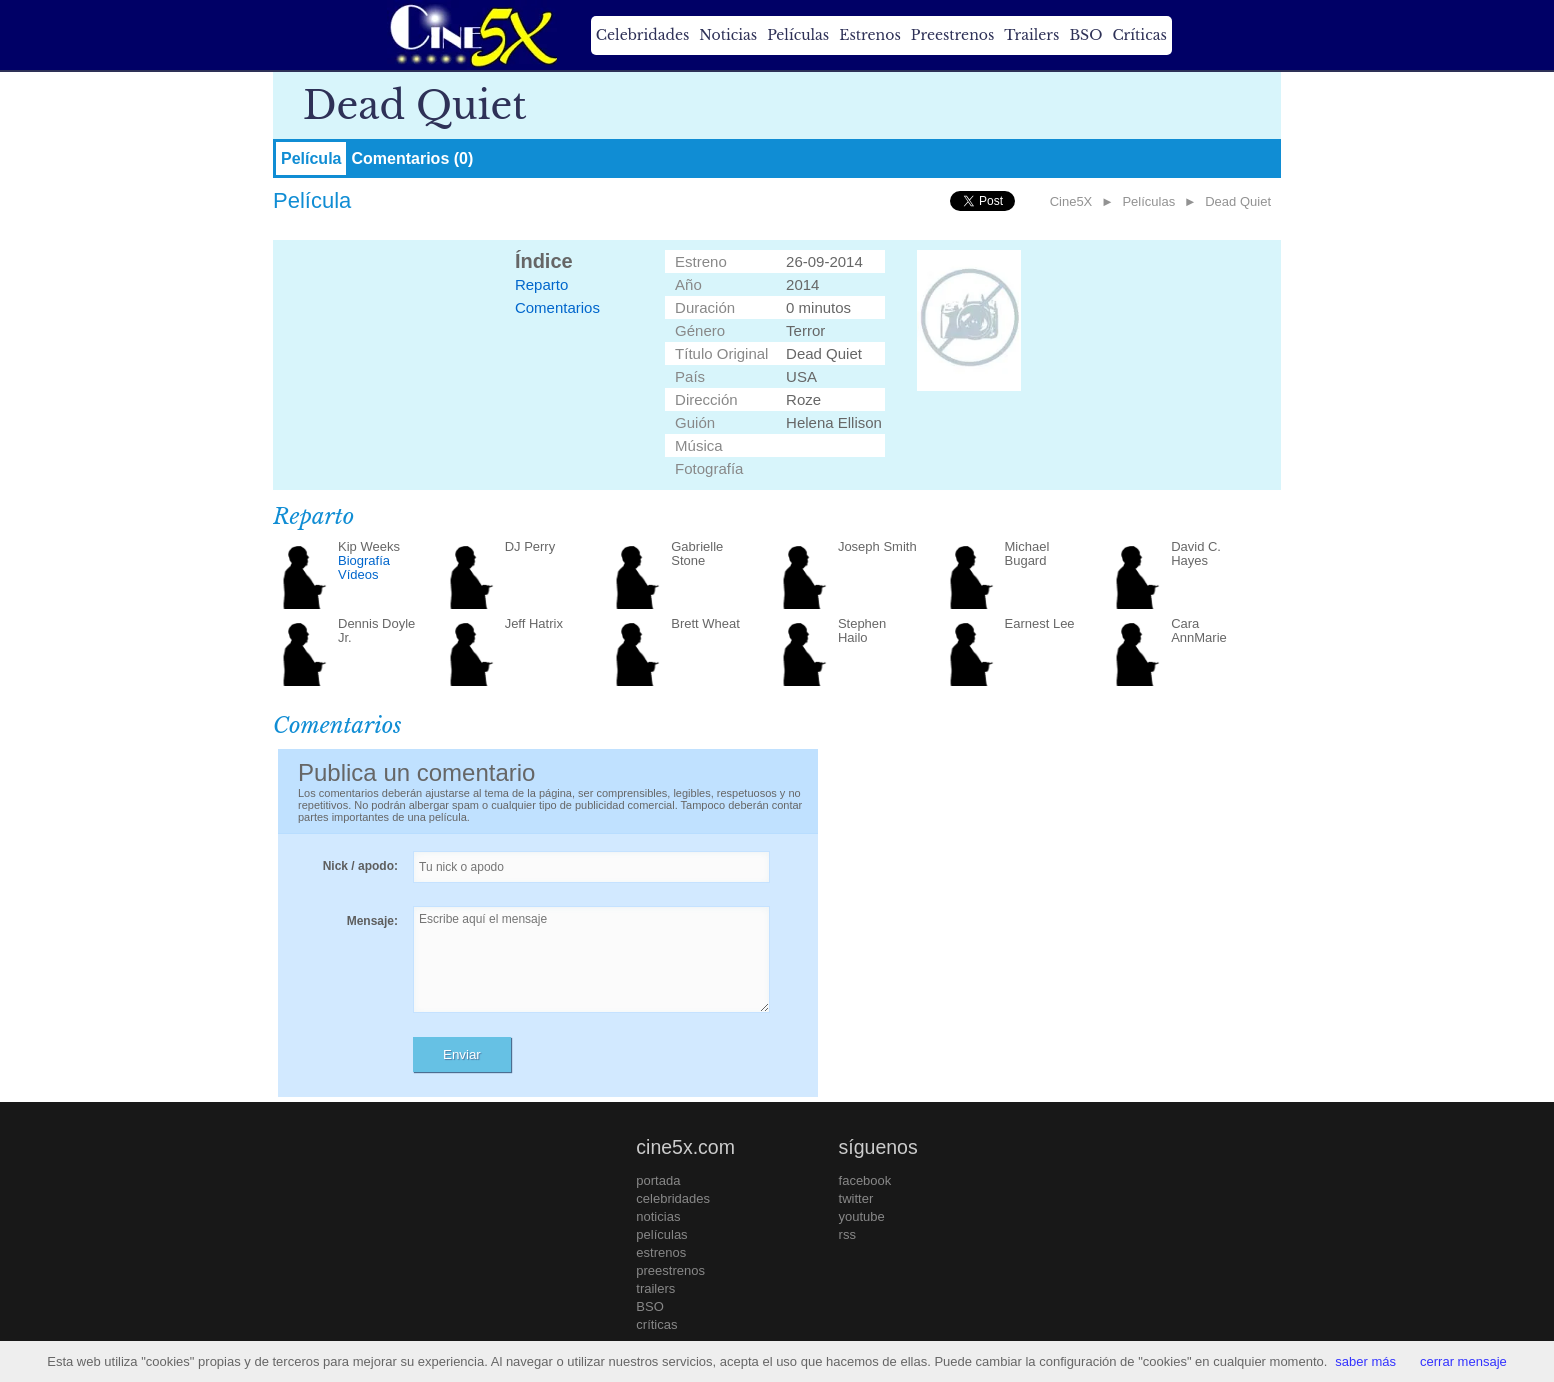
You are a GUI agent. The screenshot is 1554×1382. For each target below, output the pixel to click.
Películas (798, 35)
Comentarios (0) (412, 158)
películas (661, 1234)
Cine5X (1071, 201)
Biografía (364, 560)
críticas (656, 1324)
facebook (865, 1180)
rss (847, 1234)
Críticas (1139, 35)
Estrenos (870, 35)
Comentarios (557, 307)
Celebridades (642, 35)
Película (311, 158)
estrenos (661, 1252)
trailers (655, 1288)
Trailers (1031, 35)
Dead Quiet (1238, 201)
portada (658, 1180)
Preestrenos (953, 35)
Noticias (728, 35)
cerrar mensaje (1463, 1361)
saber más (1365, 1361)
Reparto (541, 284)
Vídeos (358, 574)
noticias (658, 1216)
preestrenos (670, 1270)
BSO (1085, 35)
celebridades (673, 1198)
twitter (856, 1198)
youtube (862, 1216)
